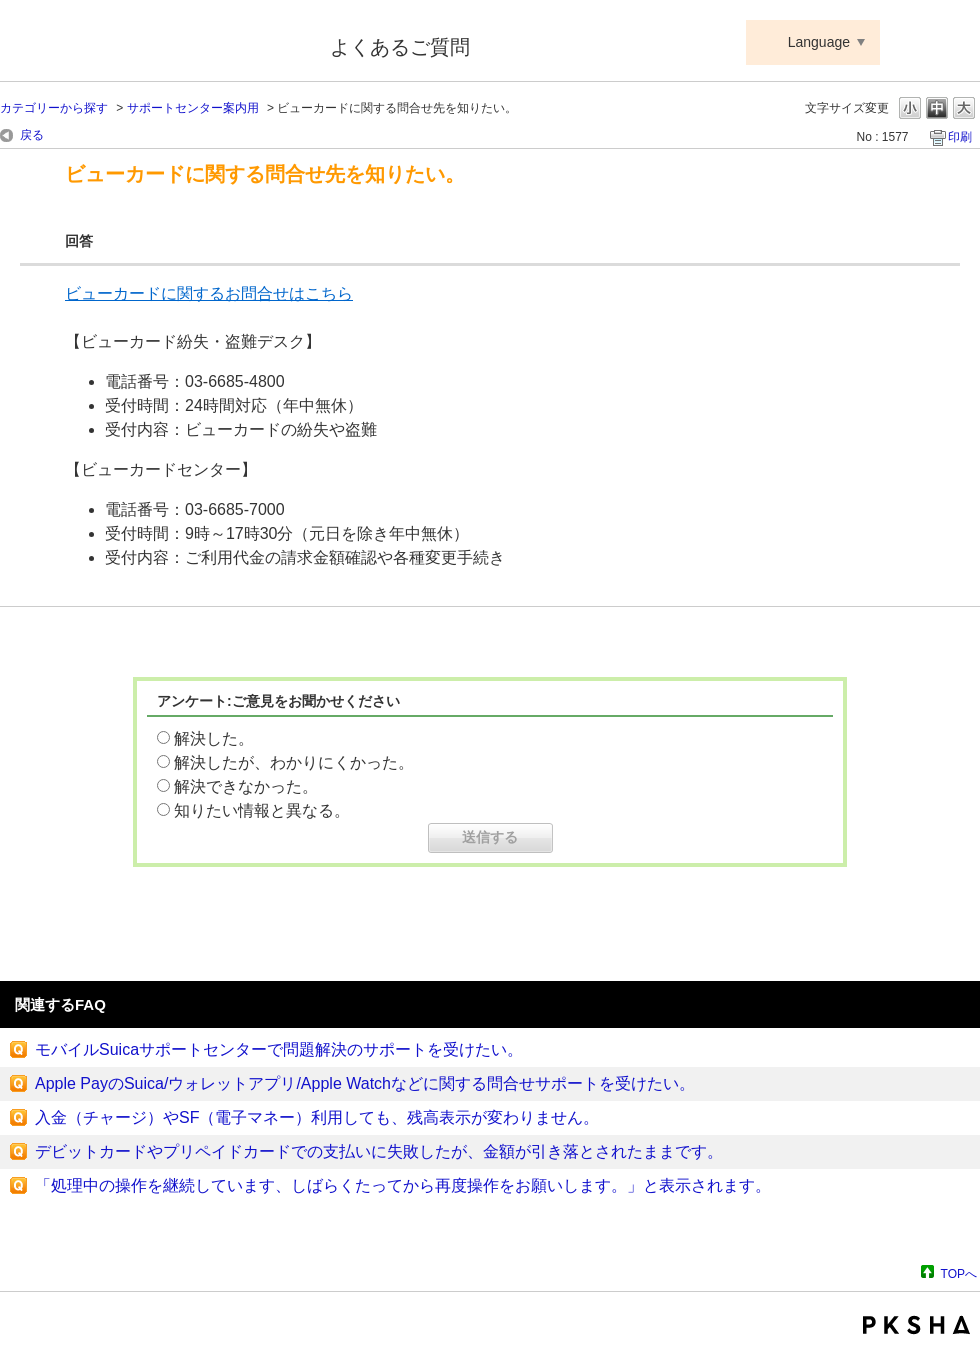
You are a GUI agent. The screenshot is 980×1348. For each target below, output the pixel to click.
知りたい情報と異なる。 (262, 810)
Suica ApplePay (151, 43)
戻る (32, 135)
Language (819, 42)
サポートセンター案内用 (193, 108)
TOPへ (959, 1273)
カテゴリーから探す (54, 108)
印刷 (960, 137)
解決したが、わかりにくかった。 (294, 762)
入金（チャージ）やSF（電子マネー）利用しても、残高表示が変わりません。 (317, 1117)
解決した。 (214, 738)
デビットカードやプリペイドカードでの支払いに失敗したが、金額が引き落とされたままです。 (379, 1151)
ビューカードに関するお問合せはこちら (209, 293)
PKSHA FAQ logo (916, 1325)
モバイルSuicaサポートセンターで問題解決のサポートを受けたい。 (279, 1049)
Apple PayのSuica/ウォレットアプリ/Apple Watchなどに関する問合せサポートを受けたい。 (365, 1083)
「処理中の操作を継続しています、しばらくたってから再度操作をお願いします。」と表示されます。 (403, 1185)
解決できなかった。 (246, 786)
